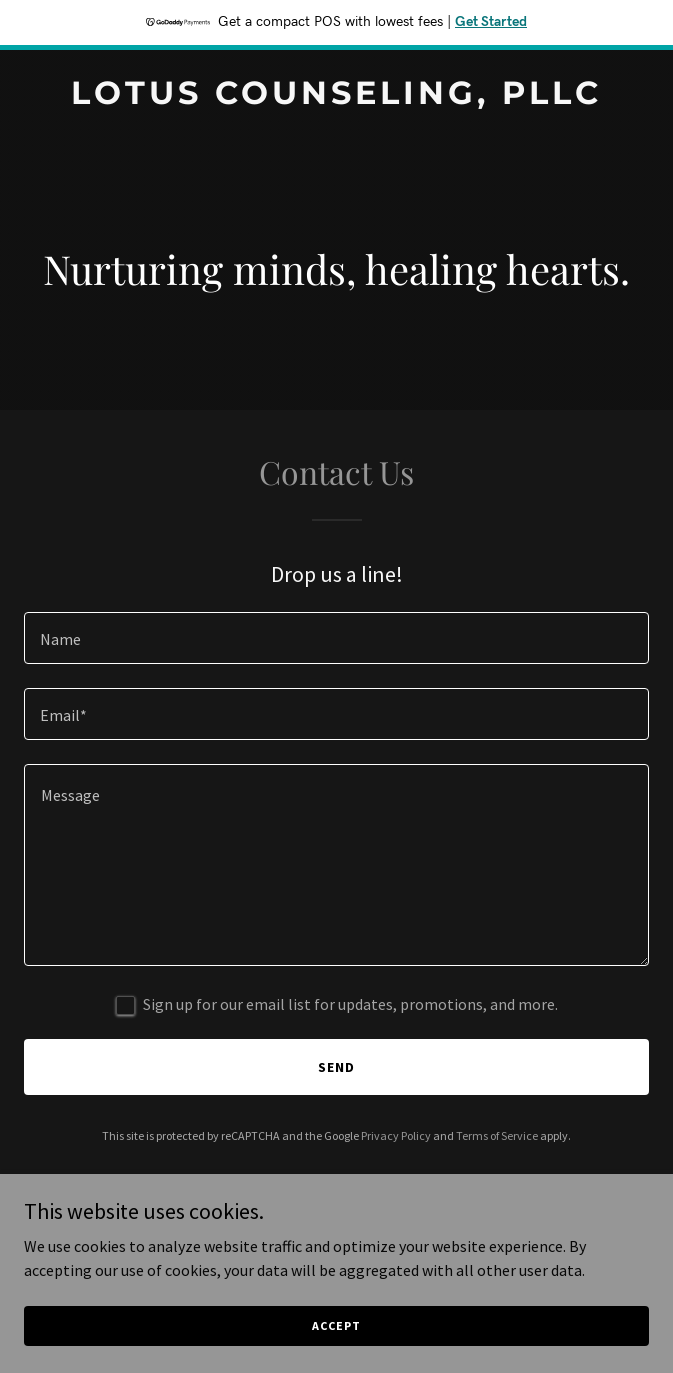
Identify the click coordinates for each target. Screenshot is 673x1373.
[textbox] (336, 638)
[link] (336, 98)
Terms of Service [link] (497, 1135)
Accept (336, 1325)
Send (336, 1067)
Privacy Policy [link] (396, 1135)
